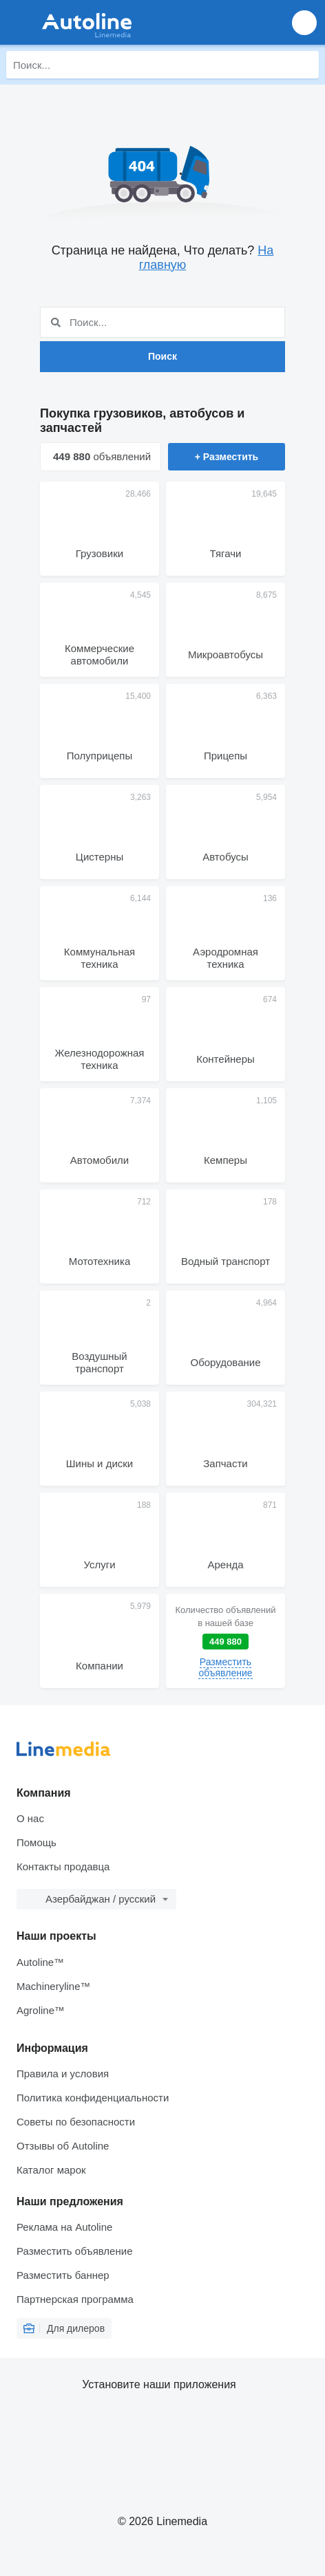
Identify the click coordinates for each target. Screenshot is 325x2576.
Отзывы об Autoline (63, 2146)
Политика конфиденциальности (93, 2097)
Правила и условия (63, 2073)
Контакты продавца (63, 1866)
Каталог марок (51, 2170)
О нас (30, 1818)
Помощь (36, 1842)
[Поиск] (305, 64)
